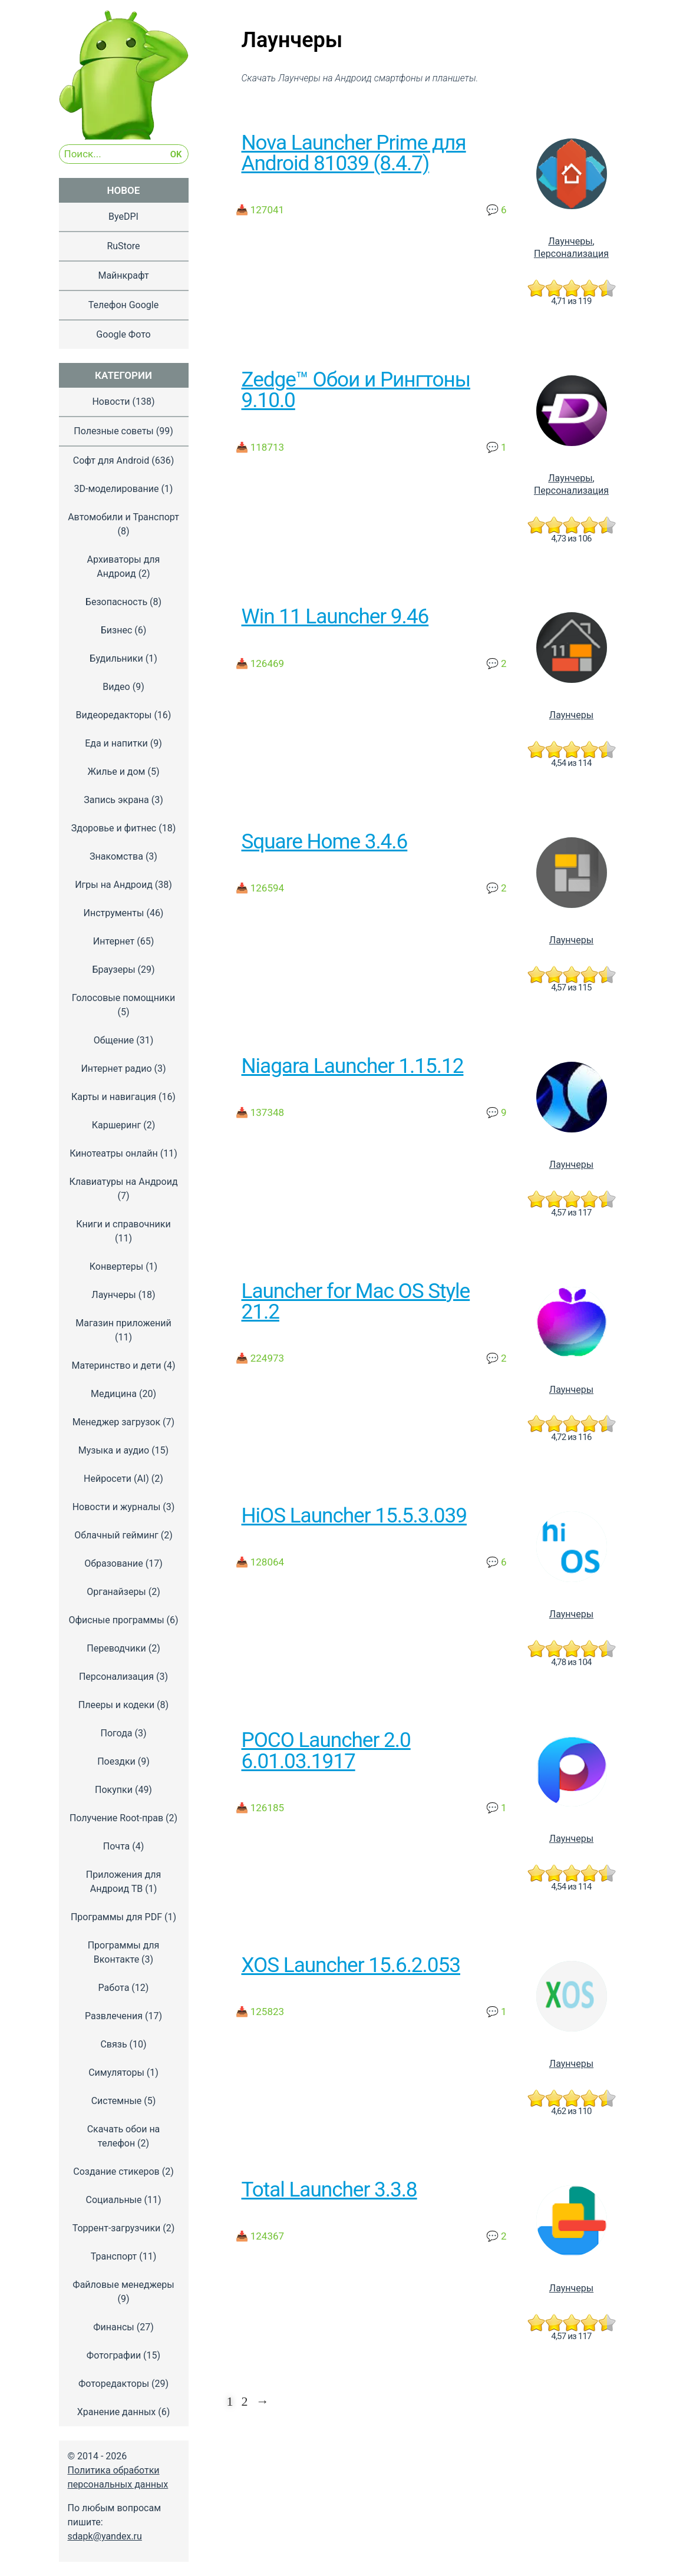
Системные (116, 2100)
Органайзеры (116, 1591)
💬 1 (496, 447)
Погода (116, 1733)
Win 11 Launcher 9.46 (335, 616)
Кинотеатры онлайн (113, 1153)
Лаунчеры (570, 241)
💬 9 (496, 1112)
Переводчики (116, 1648)
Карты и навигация (113, 1096)
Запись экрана (116, 799)
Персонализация (571, 253)
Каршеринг (116, 1125)
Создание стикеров (116, 2171)
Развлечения (114, 2016)
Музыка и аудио (113, 1450)
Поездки (116, 1761)
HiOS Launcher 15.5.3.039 (354, 1515)
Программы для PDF (116, 1917)
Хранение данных (116, 2412)
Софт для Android (111, 460)
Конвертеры (116, 1266)
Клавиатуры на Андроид (123, 1181)
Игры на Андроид (114, 884)
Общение (114, 1040)
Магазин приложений (123, 1323)
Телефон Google (123, 305)
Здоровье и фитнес (114, 828)
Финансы (113, 2327)
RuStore (123, 246)
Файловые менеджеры (123, 2284)
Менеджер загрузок (116, 1422)
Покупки (114, 1789)
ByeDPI (123, 216)
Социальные (113, 2199)
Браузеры (113, 969)
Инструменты (114, 913)
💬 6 (496, 210)
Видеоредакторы (114, 715)
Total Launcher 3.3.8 (329, 2189)
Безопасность (116, 601)
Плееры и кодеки (116, 1704)
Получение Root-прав (116, 1818)
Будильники (116, 658)
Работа (114, 1987)
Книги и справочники (123, 1224)
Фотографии (114, 2355)
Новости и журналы (116, 1506)
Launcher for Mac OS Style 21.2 (356, 1301)
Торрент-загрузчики (116, 2228)
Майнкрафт (123, 275)
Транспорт (114, 2256)
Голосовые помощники (123, 997)
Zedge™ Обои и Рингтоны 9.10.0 (356, 389)
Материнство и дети (116, 1365)
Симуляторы (116, 2072)
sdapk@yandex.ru (105, 2536)
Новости (111, 401)
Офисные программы (116, 1620)
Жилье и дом (116, 771)
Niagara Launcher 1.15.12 (353, 1065)
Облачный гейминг (116, 1535)
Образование (113, 1563)
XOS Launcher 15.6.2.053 (351, 1965)
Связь (113, 2044)
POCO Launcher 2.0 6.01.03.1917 (326, 1750)
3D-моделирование (116, 488)
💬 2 (496, 663)
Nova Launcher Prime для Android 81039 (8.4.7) (354, 153)
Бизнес (117, 630)
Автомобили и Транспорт (123, 517)
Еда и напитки (116, 743)
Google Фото (123, 334)
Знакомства (116, 856)
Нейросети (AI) (116, 1478)
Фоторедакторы (113, 2383)
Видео (116, 686)
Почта (116, 1846)
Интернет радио (116, 1068)
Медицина (114, 1393)
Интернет (114, 941)
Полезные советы (114, 431)
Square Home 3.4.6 (325, 841)
